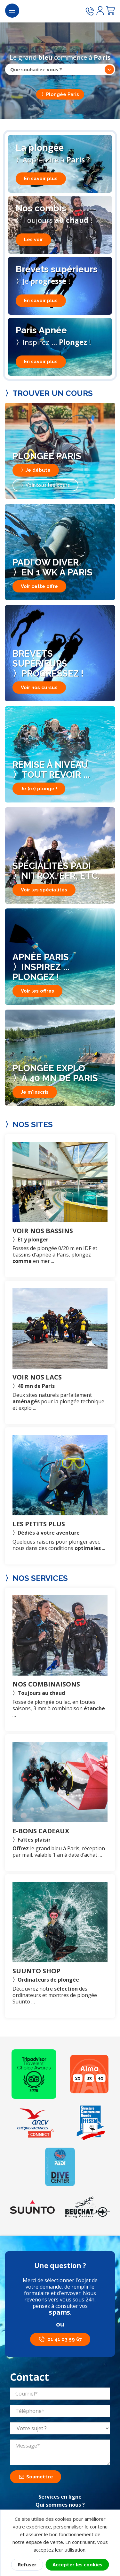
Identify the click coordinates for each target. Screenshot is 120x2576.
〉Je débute (36, 470)
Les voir (33, 239)
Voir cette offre (39, 586)
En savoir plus (41, 178)
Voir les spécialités (44, 890)
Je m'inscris (35, 1092)
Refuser (27, 2564)
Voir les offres (37, 991)
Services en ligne (60, 2496)
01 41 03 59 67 (64, 2339)
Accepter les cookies (77, 2564)
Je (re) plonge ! (39, 789)
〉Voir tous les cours (45, 485)
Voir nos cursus (39, 687)
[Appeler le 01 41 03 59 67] (89, 11)
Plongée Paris (62, 94)
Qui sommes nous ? (60, 2504)
